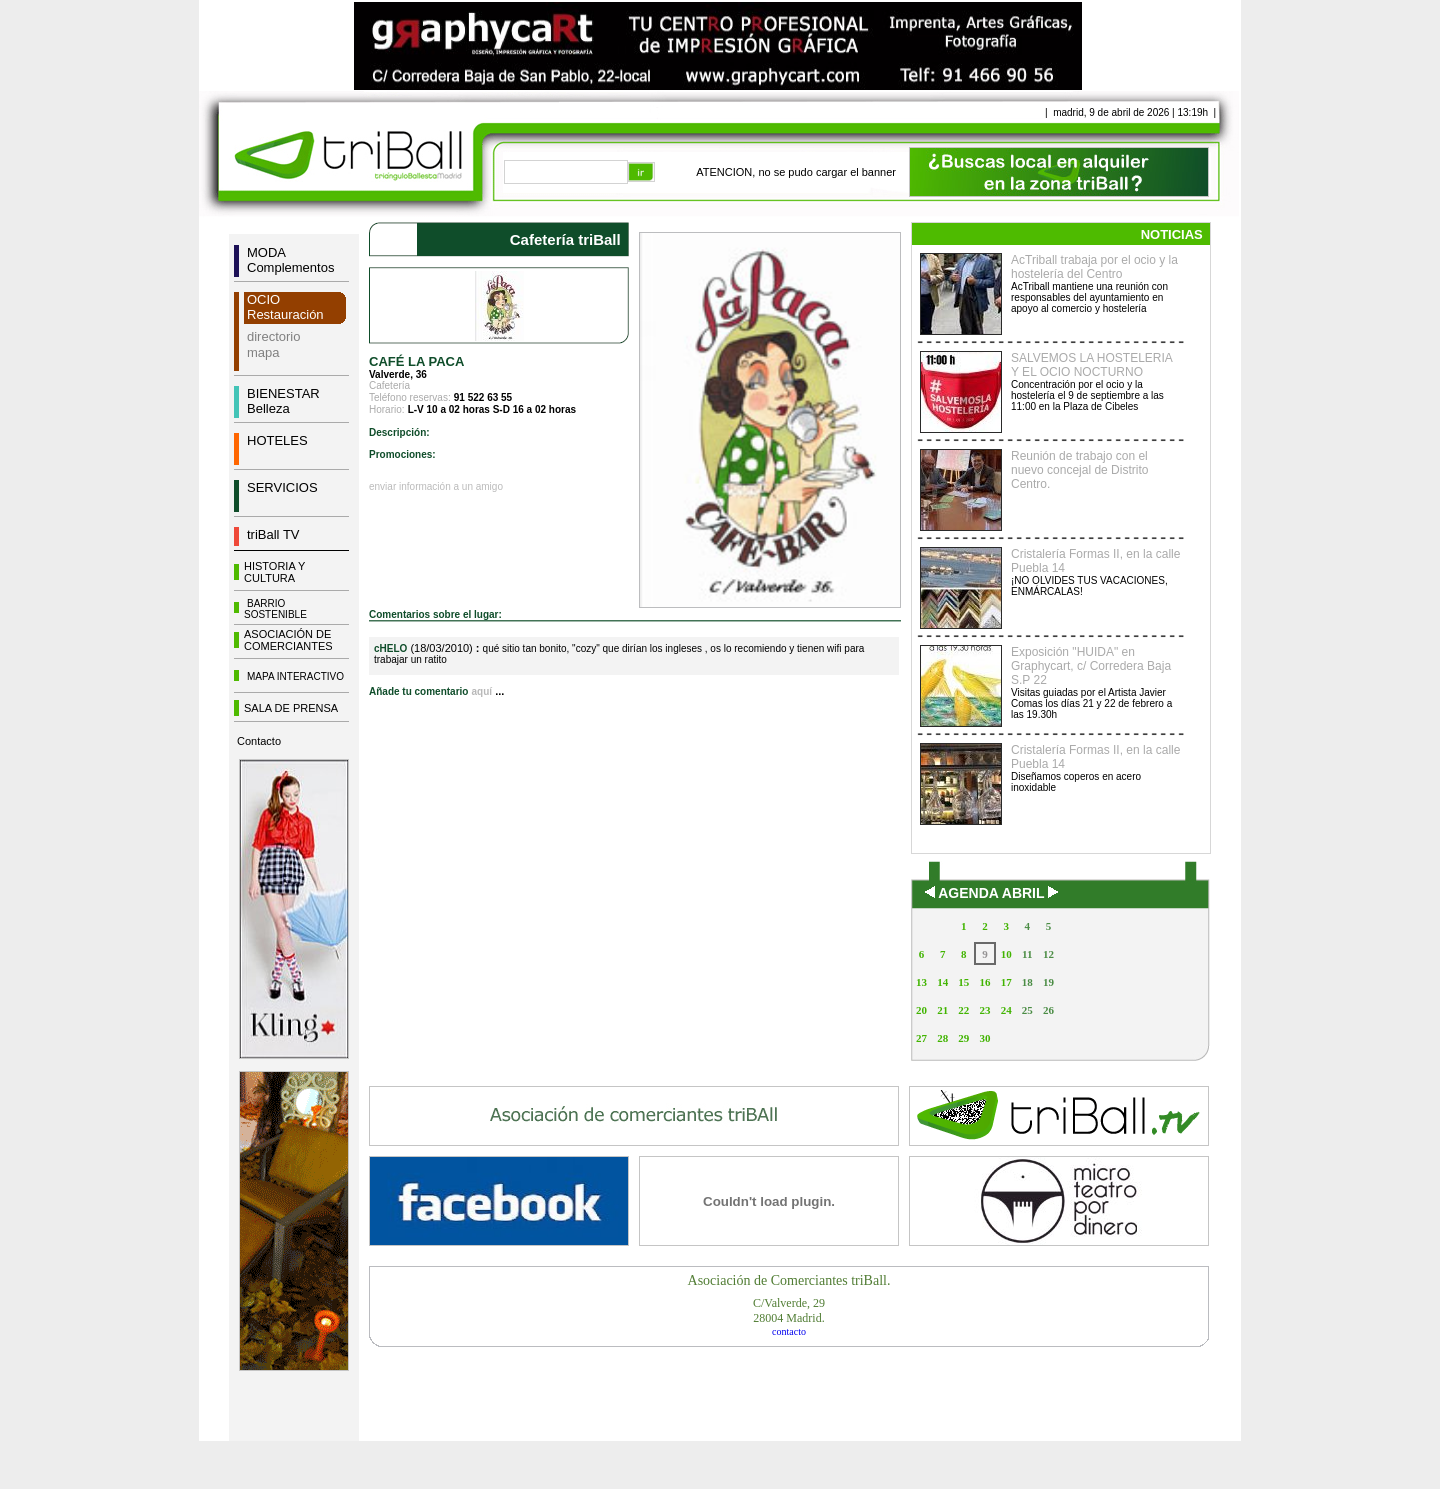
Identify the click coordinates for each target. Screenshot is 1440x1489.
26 (1048, 1010)
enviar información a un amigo (436, 486)
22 (963, 1010)
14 (942, 982)
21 (942, 1010)
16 (984, 982)
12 (1048, 954)
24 (1006, 1010)
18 (1027, 982)
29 (963, 1038)
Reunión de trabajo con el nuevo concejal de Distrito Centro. (1079, 470)
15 (963, 982)
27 (921, 1038)
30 (984, 1038)
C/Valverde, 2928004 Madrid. (789, 1310)
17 (1006, 982)
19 (1048, 982)
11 (1027, 954)
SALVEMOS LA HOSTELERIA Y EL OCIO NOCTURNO (1091, 365)
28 (942, 1038)
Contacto (259, 741)
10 (1006, 954)
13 (921, 982)
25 (1027, 1010)
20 (921, 1010)
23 (984, 1010)
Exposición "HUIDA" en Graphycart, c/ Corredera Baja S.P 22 (1091, 666)
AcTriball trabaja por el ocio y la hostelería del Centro (1094, 267)
